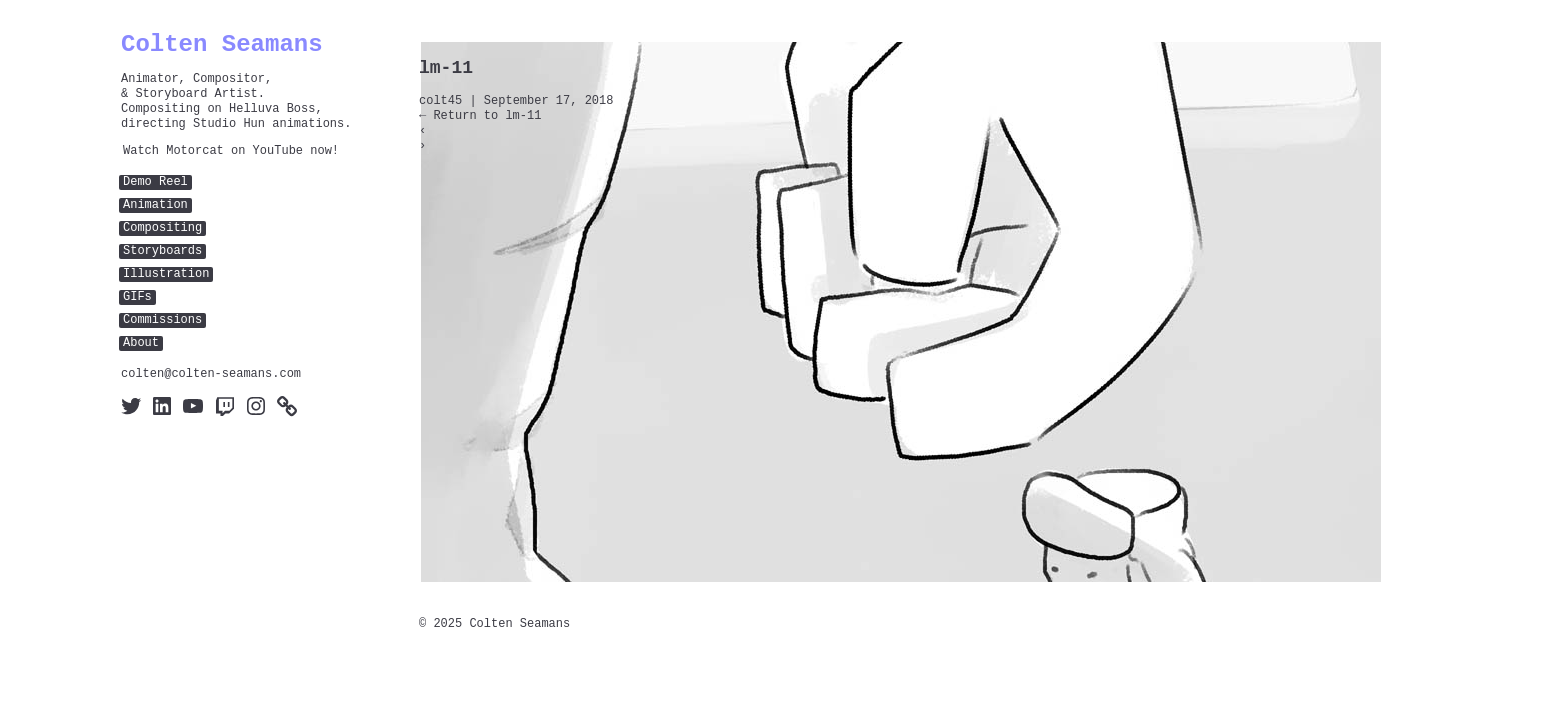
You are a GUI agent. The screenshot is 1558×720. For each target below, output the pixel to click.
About (141, 343)
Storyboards (162, 251)
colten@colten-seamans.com (211, 374)
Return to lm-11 (480, 116)
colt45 (440, 101)
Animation (155, 205)
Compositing (162, 228)
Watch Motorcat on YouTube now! (231, 151)
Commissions (162, 320)
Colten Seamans (222, 44)
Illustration (166, 274)
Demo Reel (155, 182)
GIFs (137, 297)
